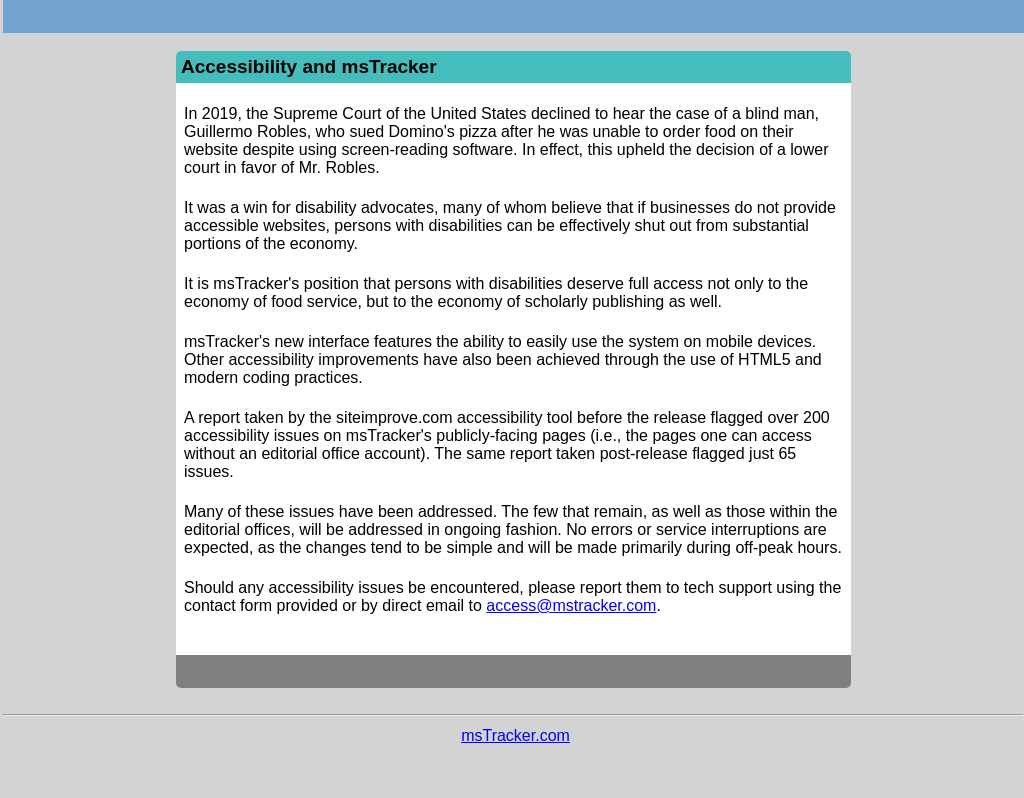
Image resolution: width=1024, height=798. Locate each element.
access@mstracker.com (571, 605)
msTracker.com (515, 735)
